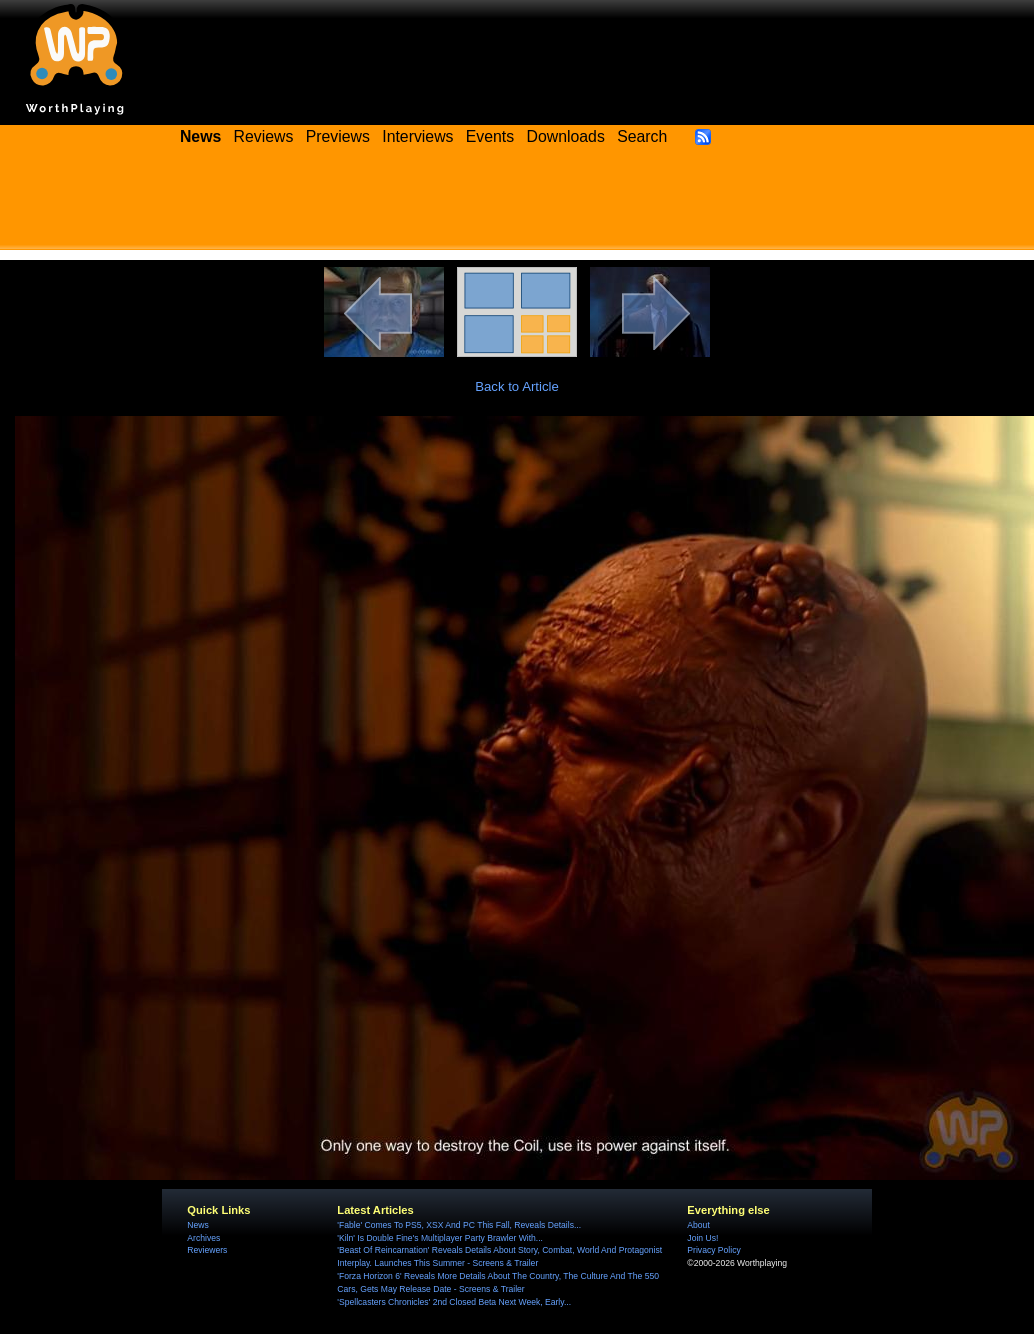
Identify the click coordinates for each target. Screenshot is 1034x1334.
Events (490, 136)
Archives (203, 1238)
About (698, 1225)
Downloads (566, 136)
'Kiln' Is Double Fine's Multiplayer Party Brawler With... (440, 1238)
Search (642, 136)
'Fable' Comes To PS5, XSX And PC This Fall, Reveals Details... (459, 1225)
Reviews (264, 136)
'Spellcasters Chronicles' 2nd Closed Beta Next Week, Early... (454, 1302)
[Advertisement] (517, 205)
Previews (338, 136)
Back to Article (517, 386)
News (197, 1225)
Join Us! (702, 1238)
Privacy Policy (713, 1250)
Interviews (417, 136)
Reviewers (207, 1250)
